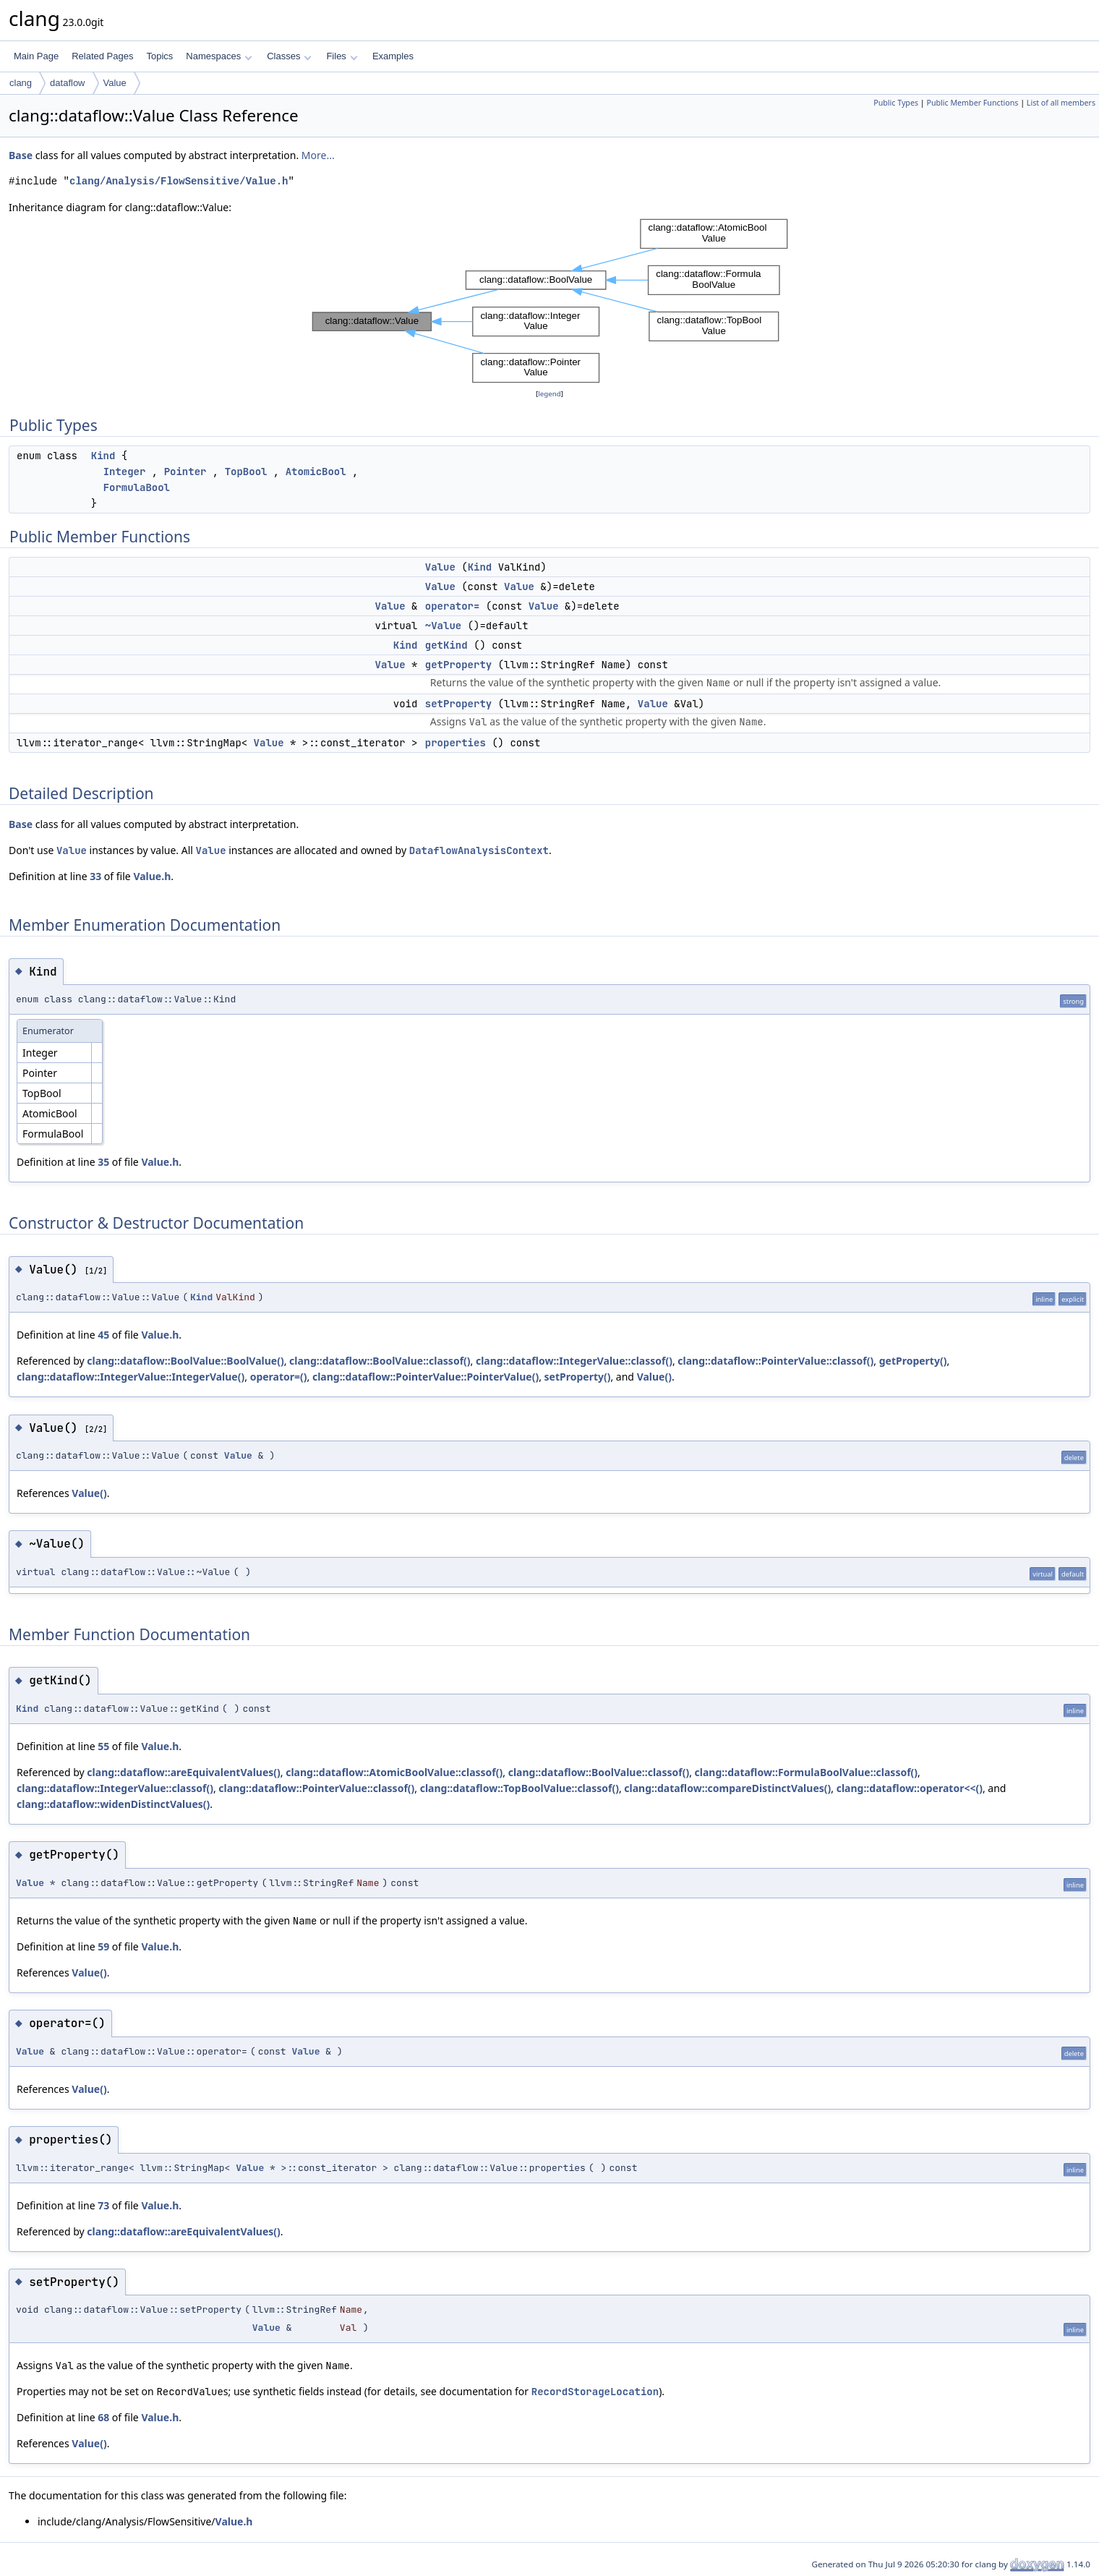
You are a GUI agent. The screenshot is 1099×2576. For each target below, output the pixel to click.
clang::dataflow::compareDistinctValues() (727, 1788)
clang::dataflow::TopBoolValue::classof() (519, 1788)
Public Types (895, 103)
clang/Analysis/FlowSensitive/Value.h (178, 181)
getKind (446, 645)
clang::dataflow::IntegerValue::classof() (574, 1361)
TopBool (246, 471)
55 (103, 1746)
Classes (289, 56)
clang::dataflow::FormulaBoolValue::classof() (806, 1772)
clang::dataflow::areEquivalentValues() (183, 1772)
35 (103, 1162)
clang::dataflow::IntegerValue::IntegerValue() (130, 1376)
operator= (452, 606)
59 (103, 1946)
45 (103, 1335)
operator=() (278, 1376)
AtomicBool (316, 471)
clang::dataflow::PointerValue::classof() (775, 1361)
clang (20, 82)
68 (103, 2417)
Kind (103, 455)
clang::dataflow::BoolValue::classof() (380, 1361)
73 (103, 2205)
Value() (654, 1376)
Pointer (185, 471)
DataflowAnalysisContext (479, 850)
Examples (393, 56)
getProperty (458, 664)
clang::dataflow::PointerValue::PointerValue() (425, 1376)
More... (318, 155)
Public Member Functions (972, 103)
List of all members (1061, 103)
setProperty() (577, 1376)
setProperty (458, 703)
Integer (124, 471)
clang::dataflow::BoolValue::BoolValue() (185, 1361)
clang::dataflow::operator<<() (910, 1788)
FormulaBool (136, 487)
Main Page (36, 56)
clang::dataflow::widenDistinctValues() (113, 1804)
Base (21, 155)
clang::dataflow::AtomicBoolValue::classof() (394, 1772)
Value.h (152, 876)
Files (341, 56)
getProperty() (913, 1361)
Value (115, 82)
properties (455, 742)
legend (549, 393)
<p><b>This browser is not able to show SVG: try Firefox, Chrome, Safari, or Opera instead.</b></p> (550, 301)
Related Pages (102, 56)
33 (95, 876)
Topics (159, 56)
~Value (443, 625)
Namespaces (219, 56)
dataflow (67, 82)
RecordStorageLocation (595, 2391)
